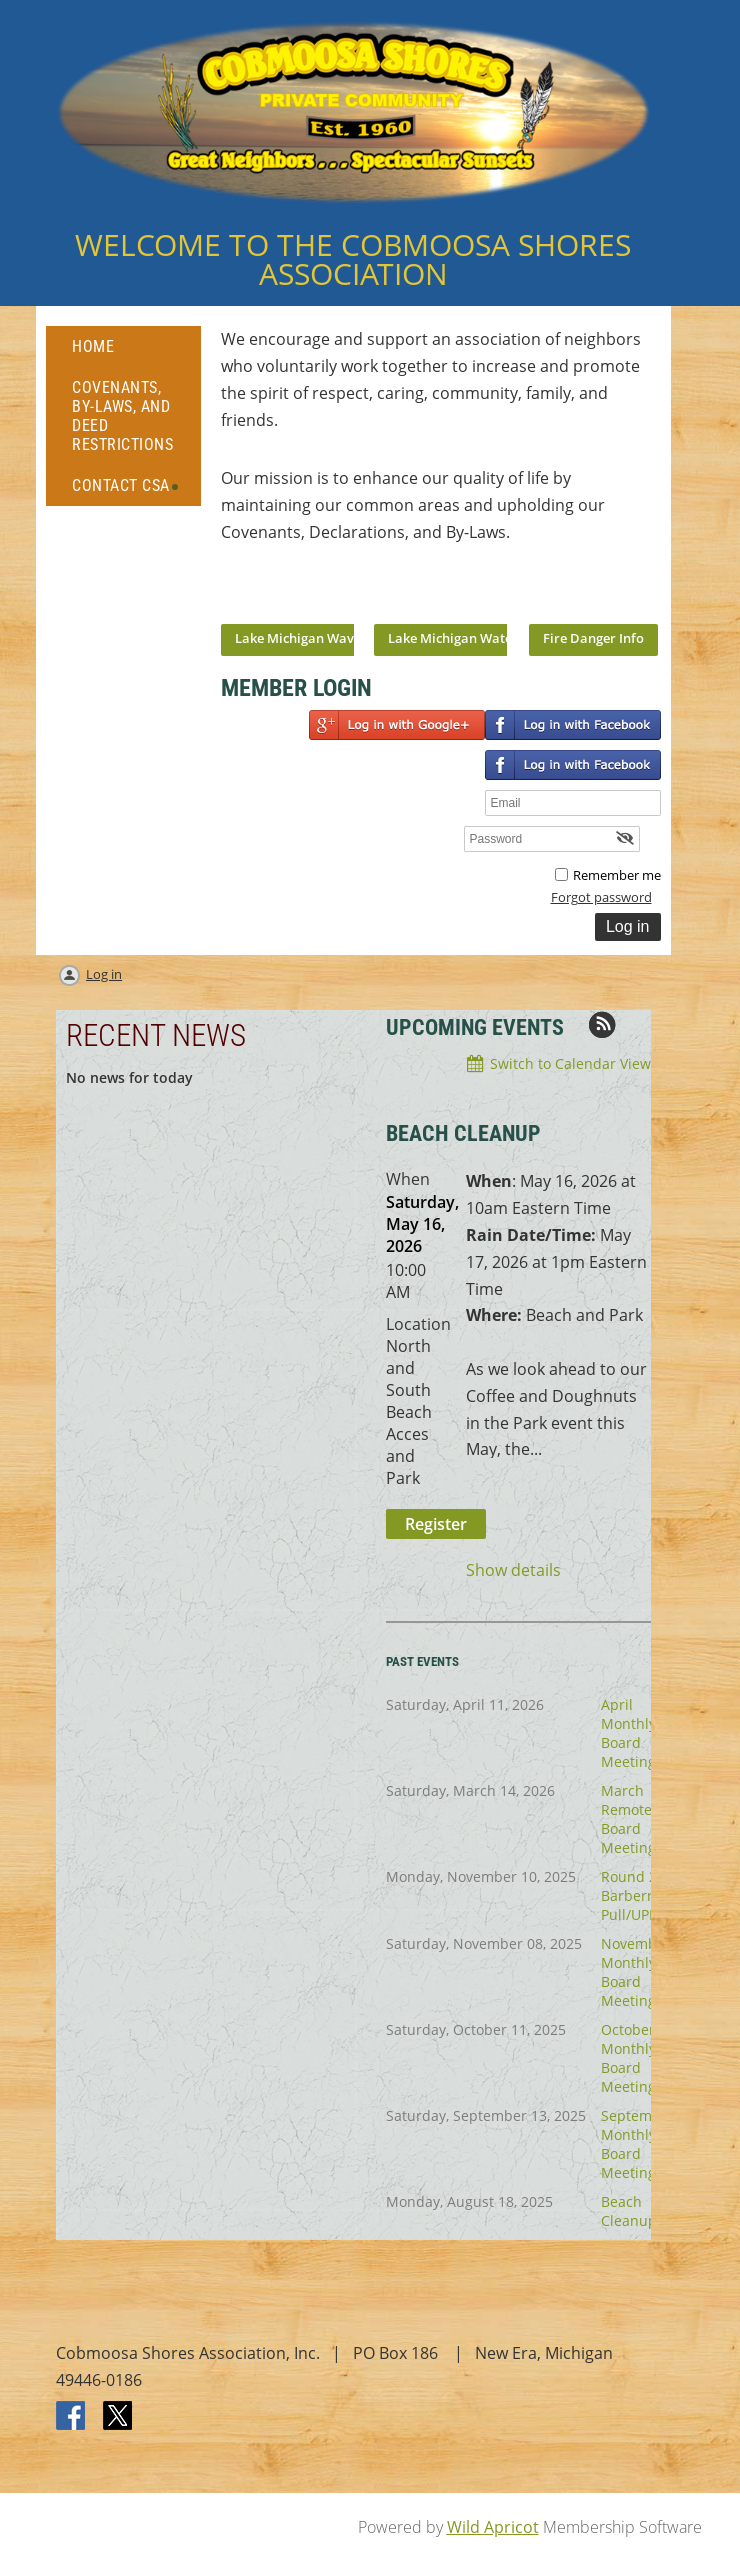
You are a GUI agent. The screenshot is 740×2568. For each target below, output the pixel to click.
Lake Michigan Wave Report (320, 638)
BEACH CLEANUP (463, 1133)
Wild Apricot (493, 2527)
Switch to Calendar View (570, 1063)
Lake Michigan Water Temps (474, 638)
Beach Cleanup (629, 2211)
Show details (513, 1570)
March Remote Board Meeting (628, 1819)
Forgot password (601, 897)
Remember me (617, 875)
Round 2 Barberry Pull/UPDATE (642, 1895)
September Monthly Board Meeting (638, 2144)
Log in (104, 974)
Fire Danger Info (593, 638)
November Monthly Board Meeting (636, 1972)
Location (418, 1324)
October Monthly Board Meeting (628, 2058)
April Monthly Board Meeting (628, 1733)
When (408, 1179)
